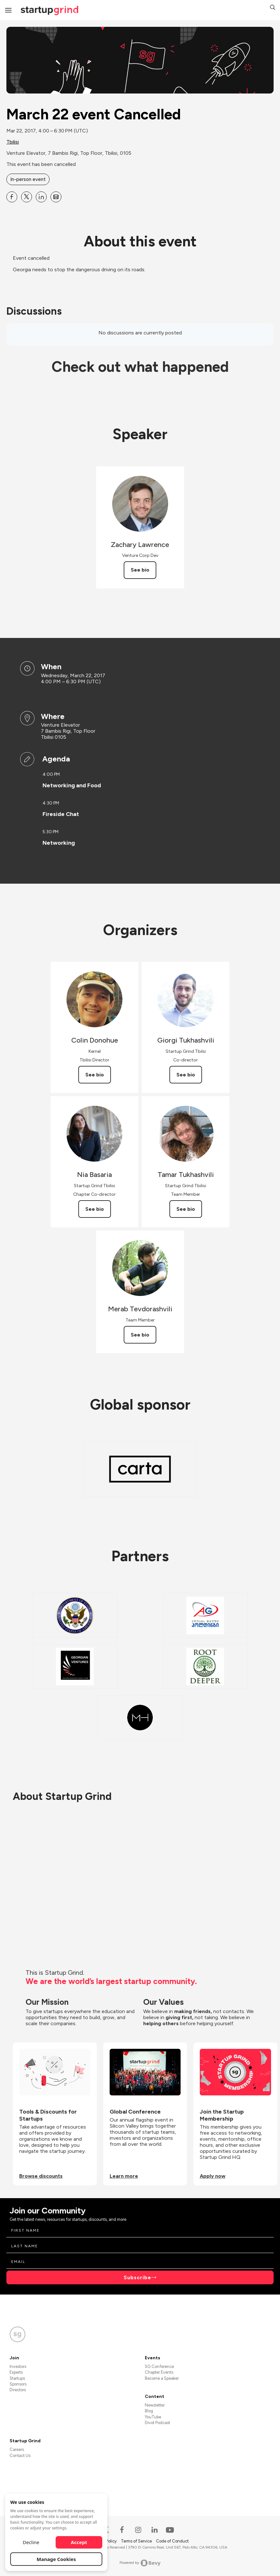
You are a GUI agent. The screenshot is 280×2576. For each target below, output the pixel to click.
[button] (272, 8)
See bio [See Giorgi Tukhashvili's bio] (185, 1075)
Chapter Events (159, 2372)
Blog (149, 2410)
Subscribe (137, 2277)
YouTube (153, 2417)
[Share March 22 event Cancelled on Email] (56, 196)
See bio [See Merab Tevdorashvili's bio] (140, 1335)
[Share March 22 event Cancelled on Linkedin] (41, 196)
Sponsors (18, 2384)
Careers (17, 2449)
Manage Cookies (56, 2559)
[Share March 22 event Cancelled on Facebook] (12, 196)
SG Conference (159, 2366)
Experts (16, 2372)
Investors (18, 2366)
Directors (18, 2389)
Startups (17, 2378)
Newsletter (155, 2405)
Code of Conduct (172, 2541)
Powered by (140, 2562)
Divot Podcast (157, 2422)
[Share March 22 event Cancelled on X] (26, 196)
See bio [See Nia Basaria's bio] (94, 1209)
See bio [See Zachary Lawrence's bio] (140, 570)
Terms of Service (137, 2541)
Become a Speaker (162, 2378)
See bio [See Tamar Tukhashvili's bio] (185, 1209)
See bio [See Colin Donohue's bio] (94, 1075)
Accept (79, 2542)
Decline (31, 2542)
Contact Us (20, 2455)
